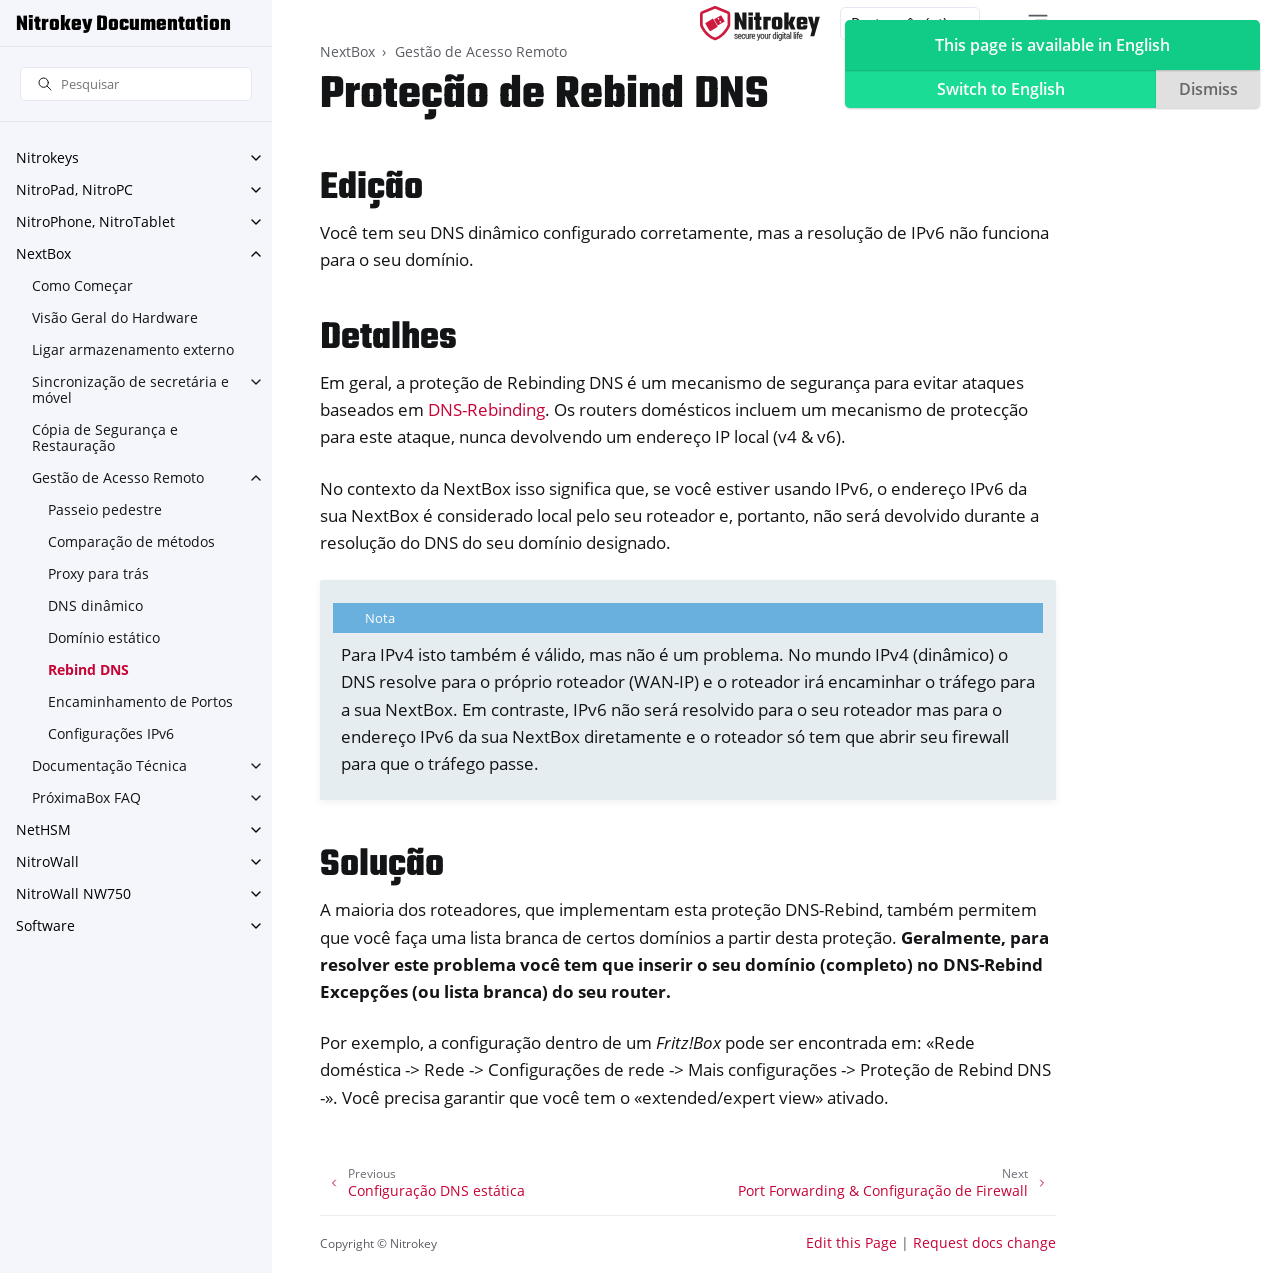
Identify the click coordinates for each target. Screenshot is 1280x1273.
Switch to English (1001, 89)
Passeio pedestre (105, 509)
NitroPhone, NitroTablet (95, 221)
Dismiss (1208, 89)
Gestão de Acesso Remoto (118, 477)
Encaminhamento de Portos (140, 701)
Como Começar (82, 285)
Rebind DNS (88, 669)
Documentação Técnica (109, 765)
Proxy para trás (98, 573)
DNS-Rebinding (486, 409)
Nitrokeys (47, 157)
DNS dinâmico (95, 605)
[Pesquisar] (136, 84)
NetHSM (43, 829)
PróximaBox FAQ (86, 797)
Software (45, 925)
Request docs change (984, 1242)
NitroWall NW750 (73, 893)
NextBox (43, 253)
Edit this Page (851, 1242)
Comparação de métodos (131, 541)
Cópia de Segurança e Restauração (105, 437)
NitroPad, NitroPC (74, 189)
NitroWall (47, 861)
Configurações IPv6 (111, 733)
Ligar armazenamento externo (133, 349)
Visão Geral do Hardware (115, 317)
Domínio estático (104, 637)
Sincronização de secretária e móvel (130, 389)
